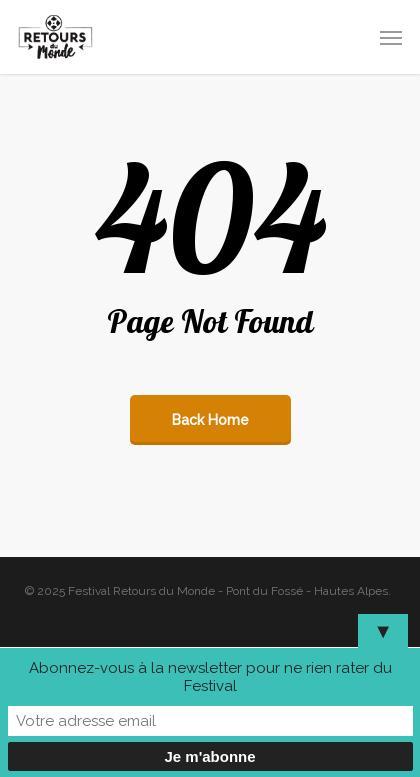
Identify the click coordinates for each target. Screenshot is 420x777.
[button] (391, 37)
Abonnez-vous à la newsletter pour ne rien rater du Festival (210, 677)
